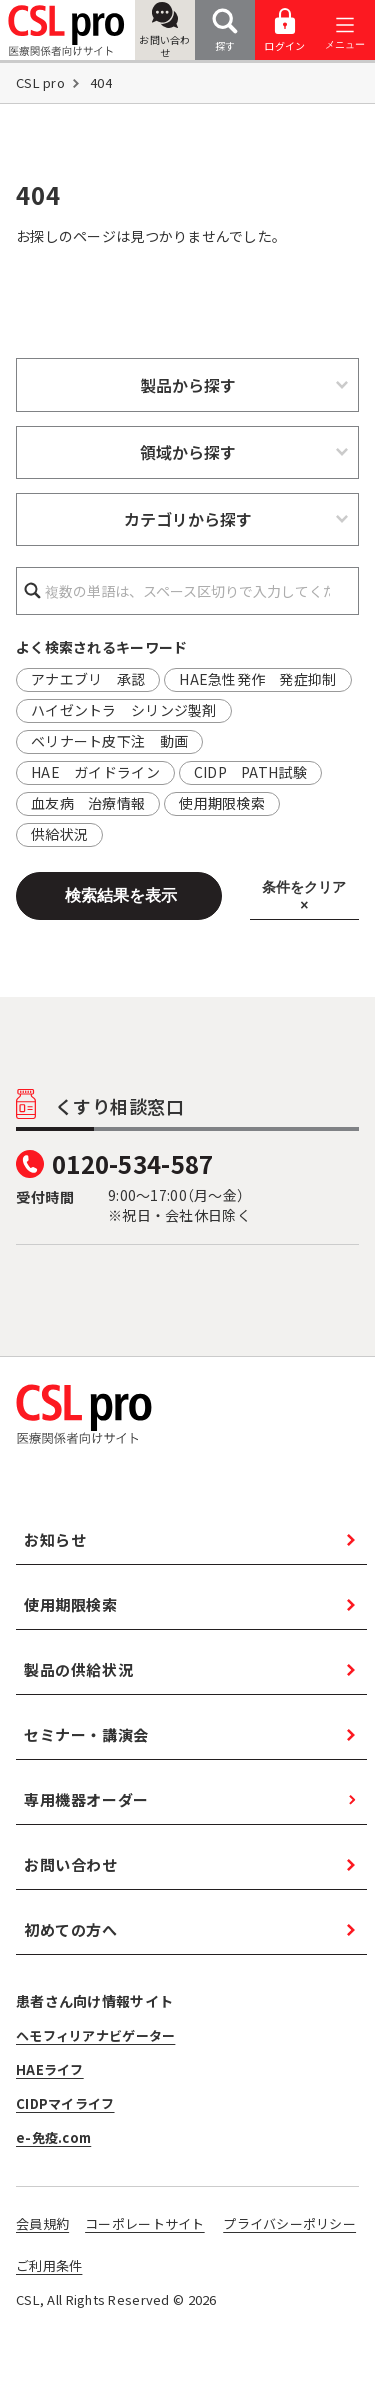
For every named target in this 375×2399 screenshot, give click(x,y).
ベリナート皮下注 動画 (109, 741)
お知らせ (55, 1539)
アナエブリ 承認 (88, 679)
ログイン (284, 30)
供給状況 (59, 834)
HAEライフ (50, 2069)
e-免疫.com (53, 2137)
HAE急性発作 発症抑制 (257, 679)
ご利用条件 (49, 2265)
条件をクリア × (304, 896)
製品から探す (188, 385)
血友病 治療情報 (88, 803)
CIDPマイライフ (65, 2103)
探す (225, 30)
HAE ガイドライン (95, 772)
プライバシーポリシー (289, 2223)
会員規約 (42, 2223)
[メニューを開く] (345, 30)
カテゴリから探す (188, 519)
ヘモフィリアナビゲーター (95, 2035)
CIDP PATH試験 (250, 772)
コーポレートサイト (145, 2223)
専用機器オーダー (86, 1799)
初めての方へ (71, 1929)
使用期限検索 (222, 803)
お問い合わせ (164, 31)
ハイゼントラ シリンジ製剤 (124, 710)
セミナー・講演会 (86, 1734)
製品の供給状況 (78, 1669)
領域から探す (188, 452)
